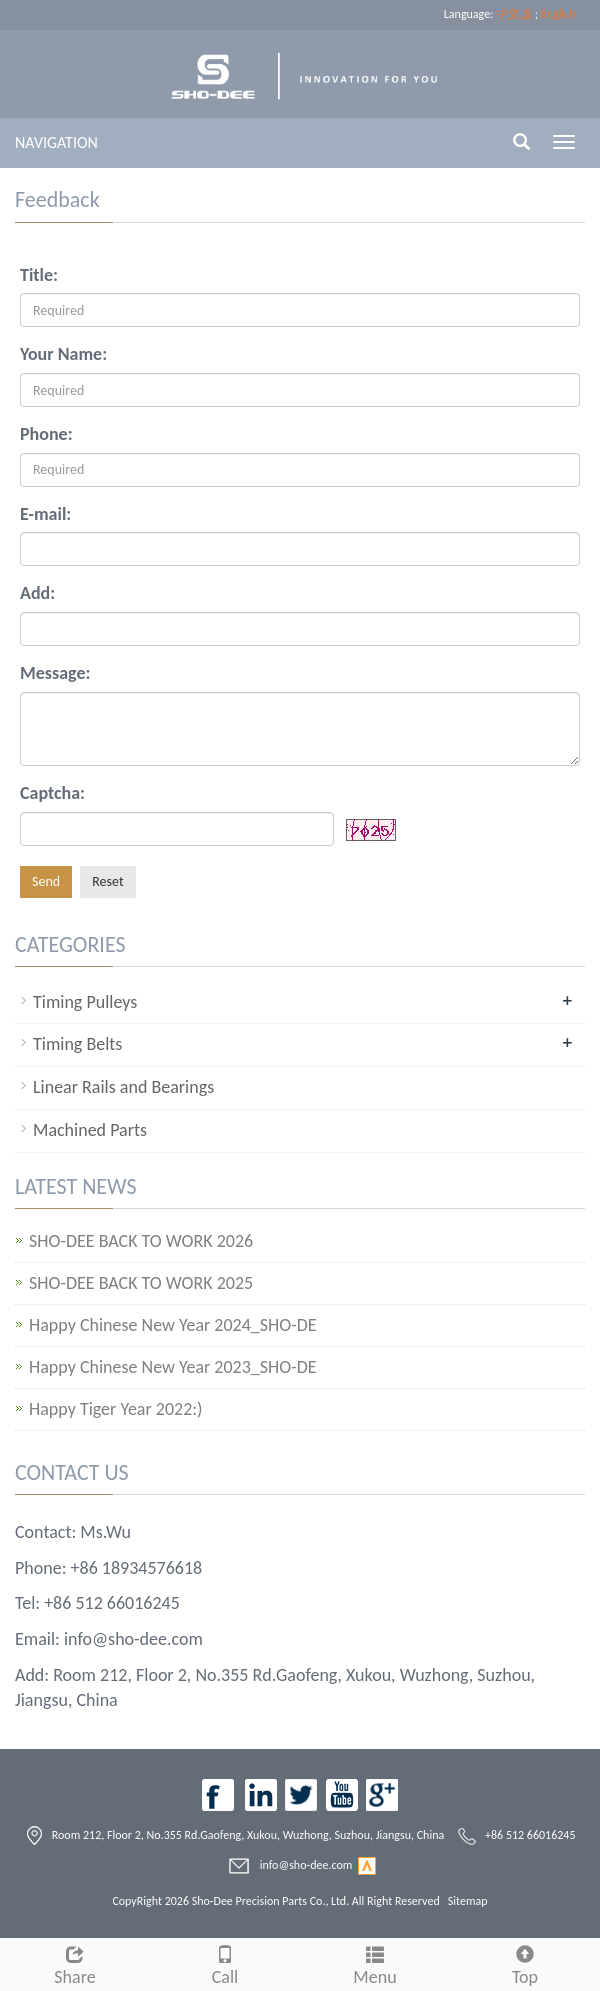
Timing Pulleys (85, 1002)
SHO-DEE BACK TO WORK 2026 (141, 1241)
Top (525, 1963)
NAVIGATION (56, 142)
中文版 (514, 14)
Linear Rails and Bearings (123, 1087)
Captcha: (52, 793)
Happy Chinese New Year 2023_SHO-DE (173, 1367)
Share (75, 1963)
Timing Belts (77, 1044)
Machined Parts (90, 1130)
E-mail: (45, 514)
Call (225, 1963)
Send (46, 881)
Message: (55, 673)
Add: (37, 593)
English (558, 14)
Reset (107, 881)
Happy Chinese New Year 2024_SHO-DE (173, 1325)
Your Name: (63, 354)
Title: (39, 275)
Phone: (46, 434)
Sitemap (468, 1901)
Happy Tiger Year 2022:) (116, 1409)
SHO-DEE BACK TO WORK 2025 (141, 1283)
